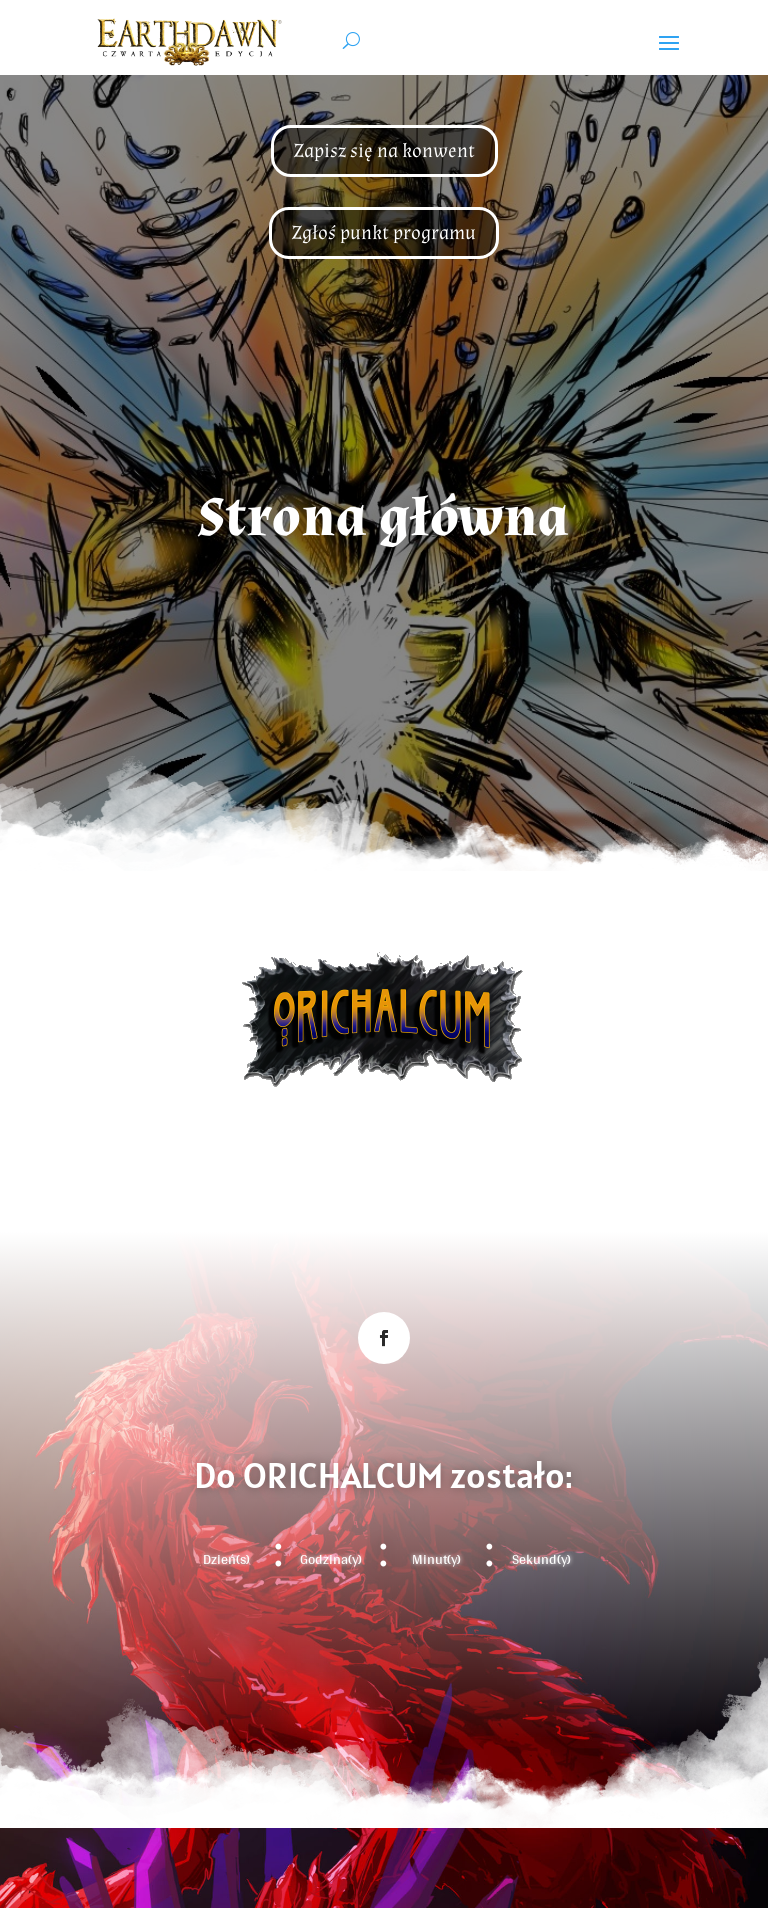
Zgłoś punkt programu (384, 233)
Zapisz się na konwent (384, 151)
